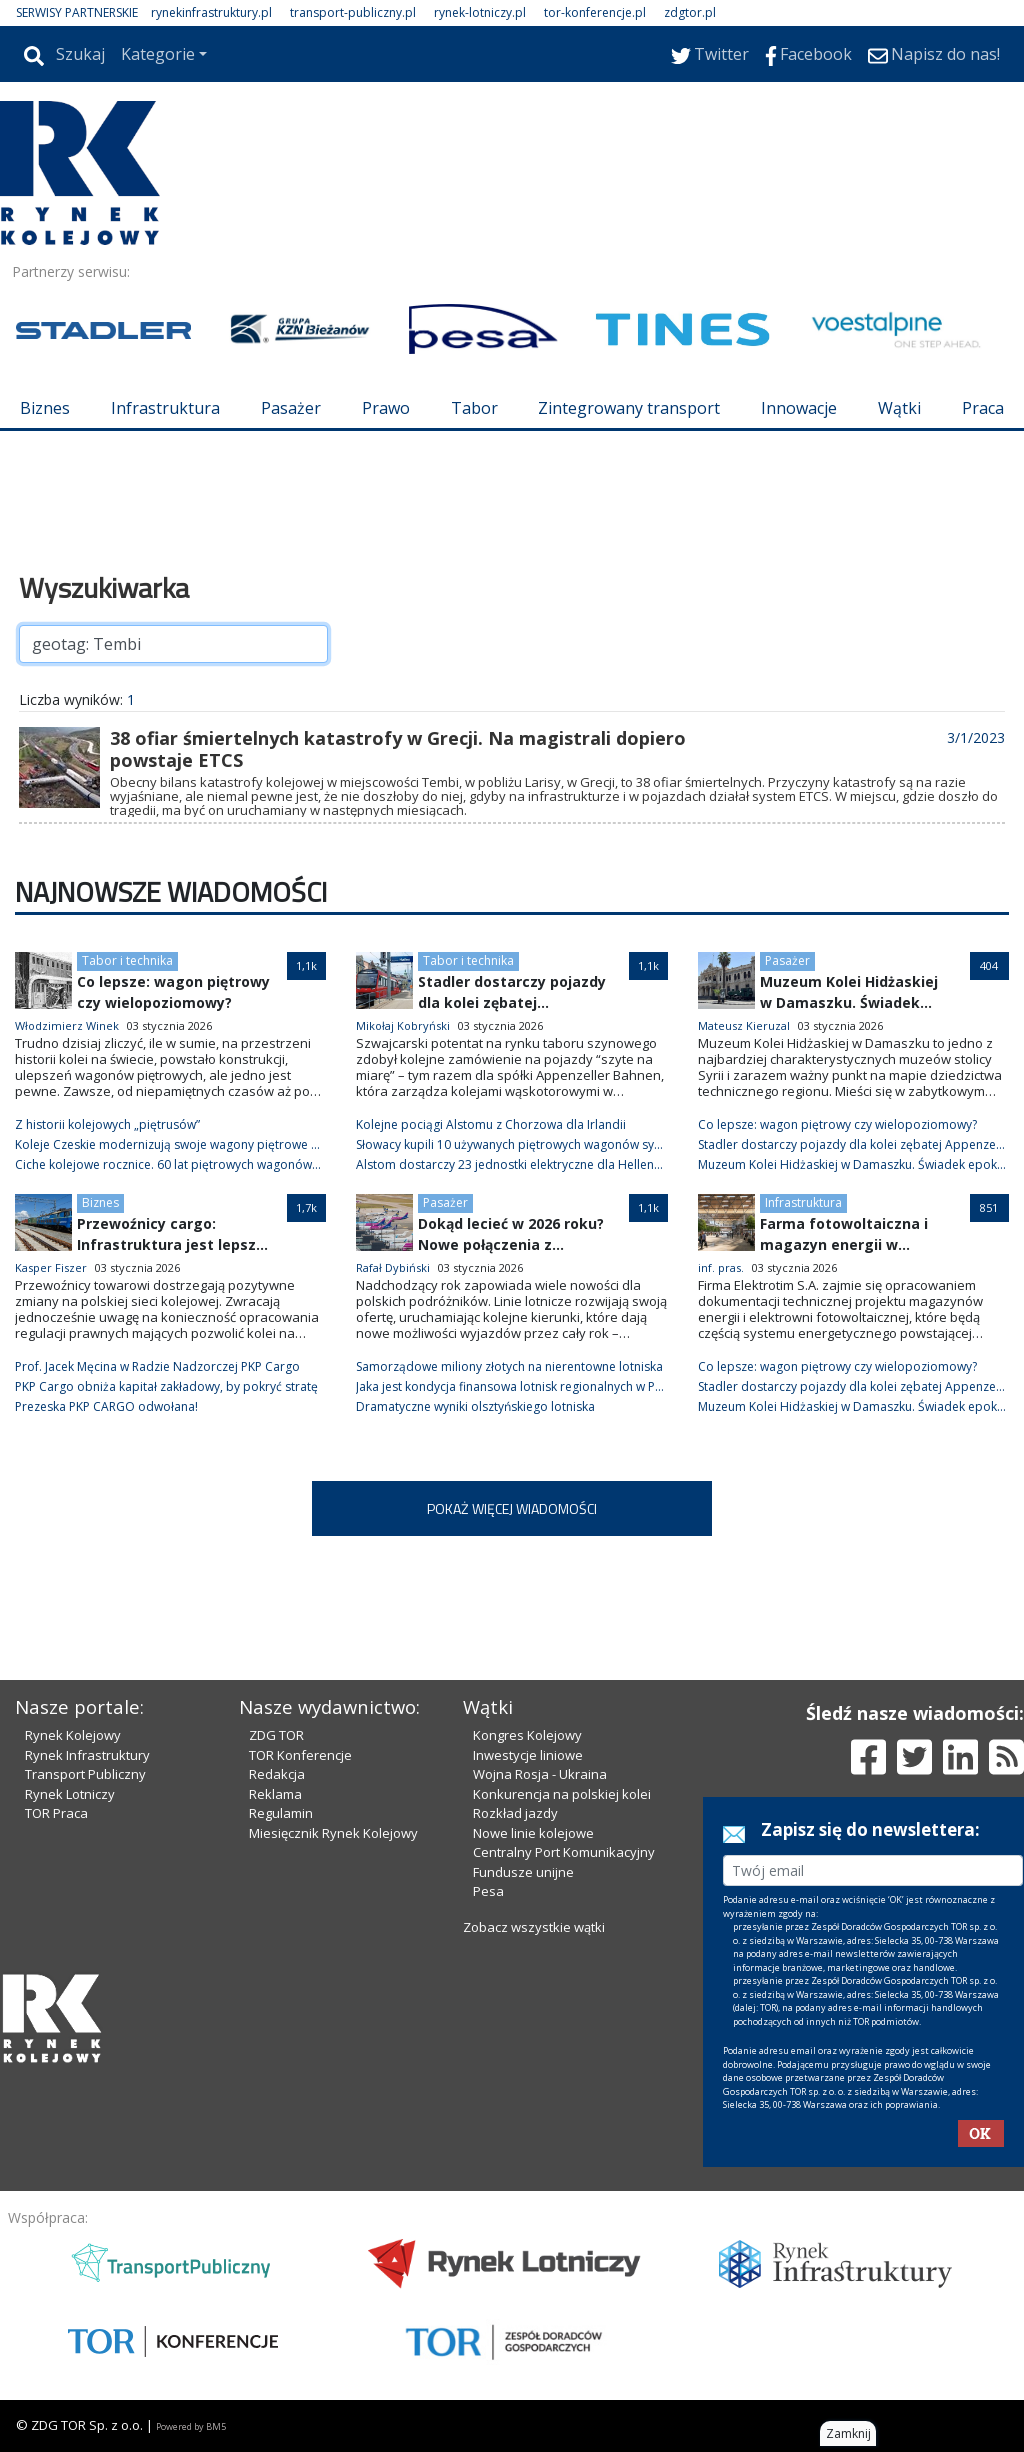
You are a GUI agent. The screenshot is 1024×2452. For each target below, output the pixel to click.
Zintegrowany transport (629, 408)
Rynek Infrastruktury (87, 1755)
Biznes (45, 408)
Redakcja (277, 1774)
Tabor (474, 408)
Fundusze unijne (523, 1872)
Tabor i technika (127, 960)
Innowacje (799, 408)
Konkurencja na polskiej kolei (562, 1794)
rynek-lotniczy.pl (480, 12)
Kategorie (158, 54)
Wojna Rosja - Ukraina (540, 1774)
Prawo (386, 408)
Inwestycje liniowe (528, 1755)
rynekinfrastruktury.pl (211, 12)
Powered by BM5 (191, 2426)
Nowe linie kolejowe (533, 1833)
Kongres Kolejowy (527, 1735)
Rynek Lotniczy (70, 1794)
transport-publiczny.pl (353, 12)
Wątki (899, 408)
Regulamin (281, 1813)
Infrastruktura (165, 408)
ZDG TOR (276, 1735)
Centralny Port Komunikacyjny (564, 1852)
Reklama (275, 1794)
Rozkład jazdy (515, 1813)
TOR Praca (56, 1813)
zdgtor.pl (690, 12)
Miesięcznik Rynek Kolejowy (333, 1833)
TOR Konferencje (300, 1755)
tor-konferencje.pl (595, 12)
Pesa (488, 1891)
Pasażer (291, 408)
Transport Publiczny (85, 1774)
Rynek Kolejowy (73, 1735)
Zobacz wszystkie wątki (534, 1927)
